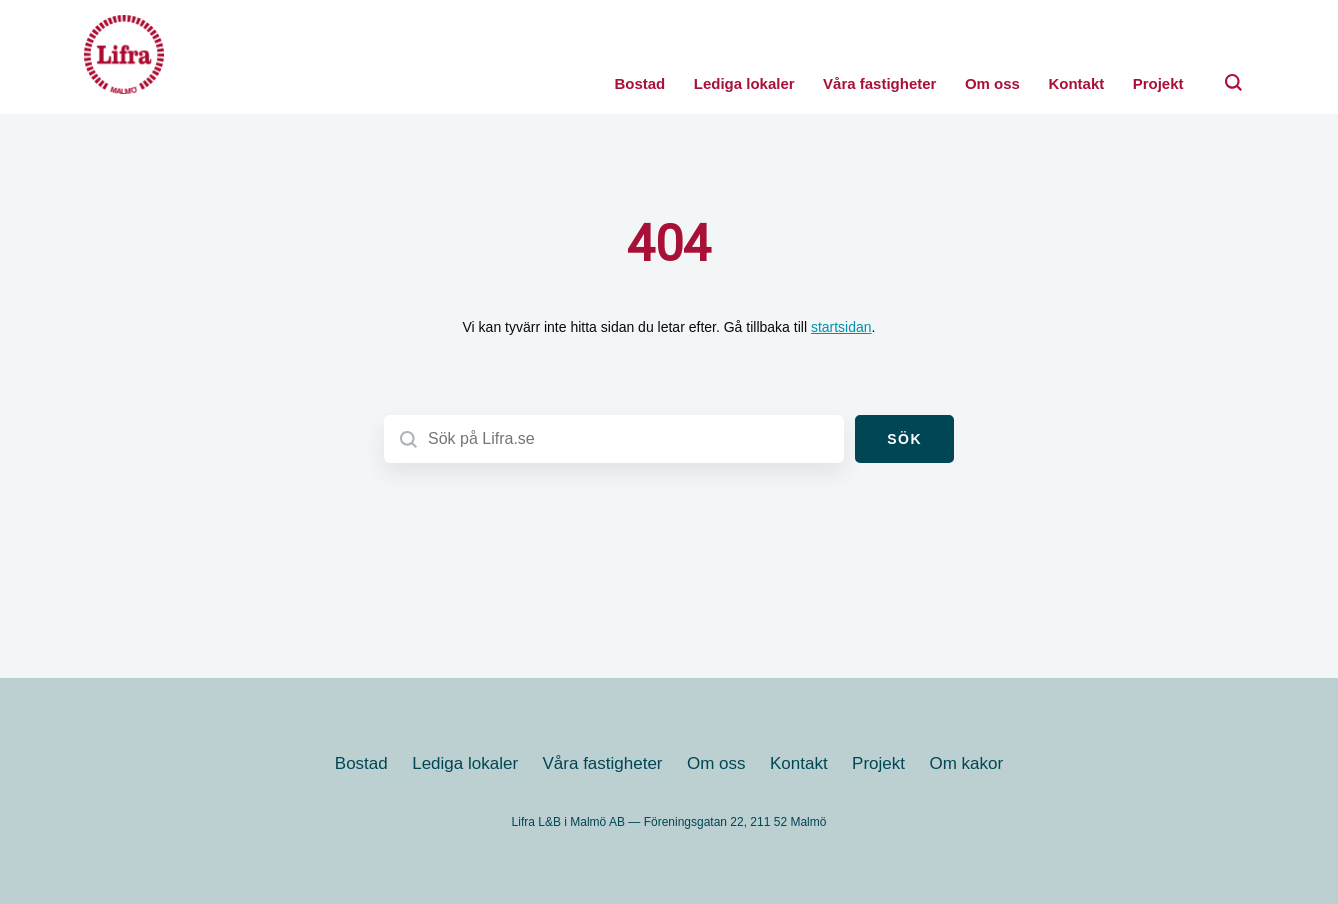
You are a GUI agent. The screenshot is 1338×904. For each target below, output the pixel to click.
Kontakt (1076, 83)
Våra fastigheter (879, 83)
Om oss (992, 83)
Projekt (1158, 83)
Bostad (639, 83)
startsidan (841, 327)
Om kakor (966, 763)
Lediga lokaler (744, 83)
